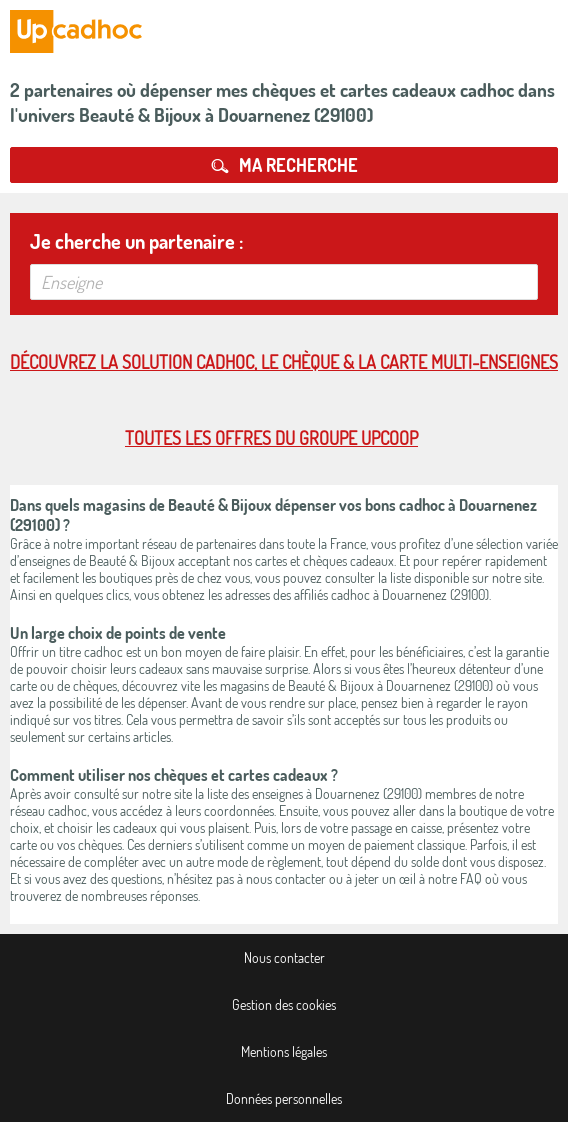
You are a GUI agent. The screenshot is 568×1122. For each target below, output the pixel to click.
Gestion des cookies (284, 1004)
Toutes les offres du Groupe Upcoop (271, 438)
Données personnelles (284, 1098)
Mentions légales (284, 1051)
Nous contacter (284, 957)
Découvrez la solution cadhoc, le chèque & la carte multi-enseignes (284, 362)
